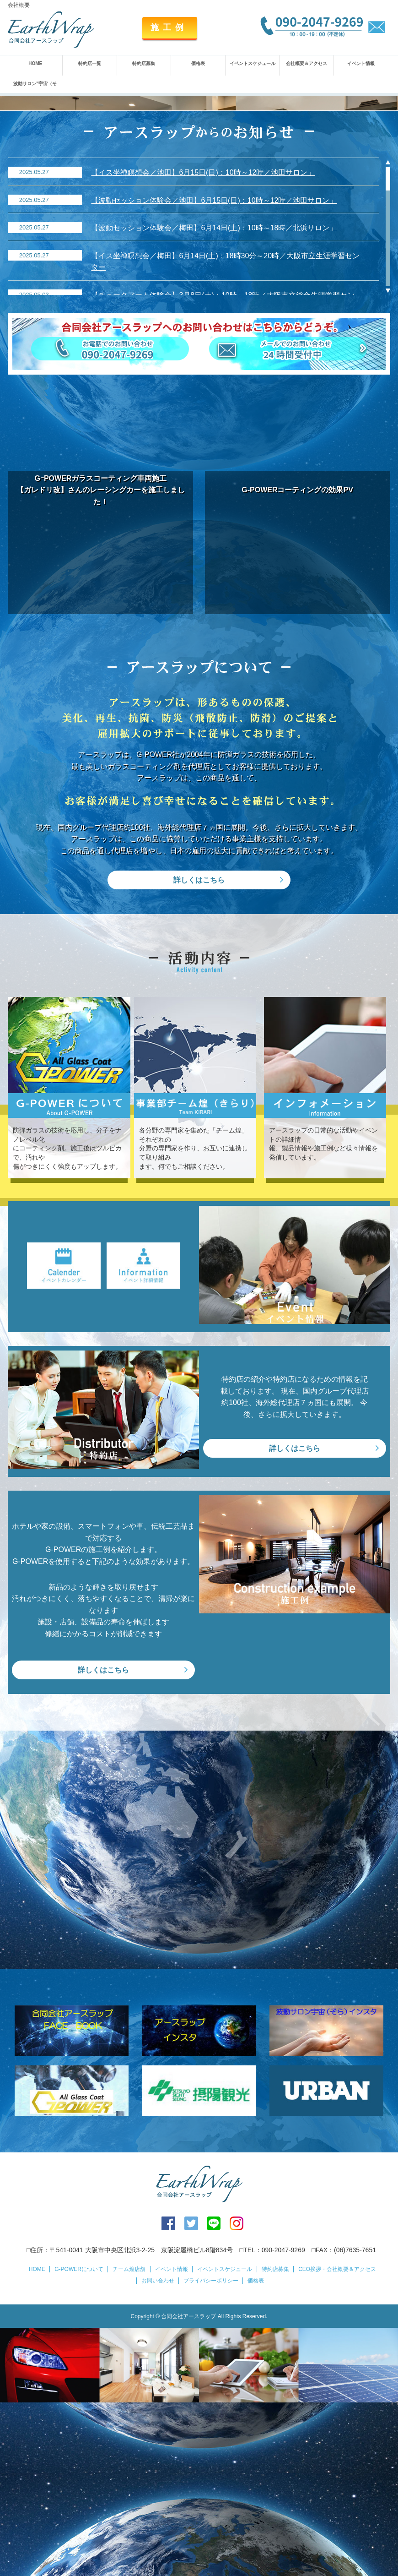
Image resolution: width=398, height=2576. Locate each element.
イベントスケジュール (252, 63)
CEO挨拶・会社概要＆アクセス (337, 2443)
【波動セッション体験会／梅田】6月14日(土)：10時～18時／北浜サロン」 (214, 402)
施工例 (169, 27)
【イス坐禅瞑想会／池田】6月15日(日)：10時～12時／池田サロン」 (203, 346)
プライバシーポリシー (210, 2454)
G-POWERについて (78, 2443)
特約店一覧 (89, 63)
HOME (35, 63)
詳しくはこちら (199, 1054)
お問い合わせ (157, 2454)
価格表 (198, 63)
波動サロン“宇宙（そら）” (35, 91)
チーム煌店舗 (129, 2443)
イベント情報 (361, 63)
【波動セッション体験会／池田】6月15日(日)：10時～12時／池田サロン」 (214, 374)
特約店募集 (143, 63)
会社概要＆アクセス (306, 63)
